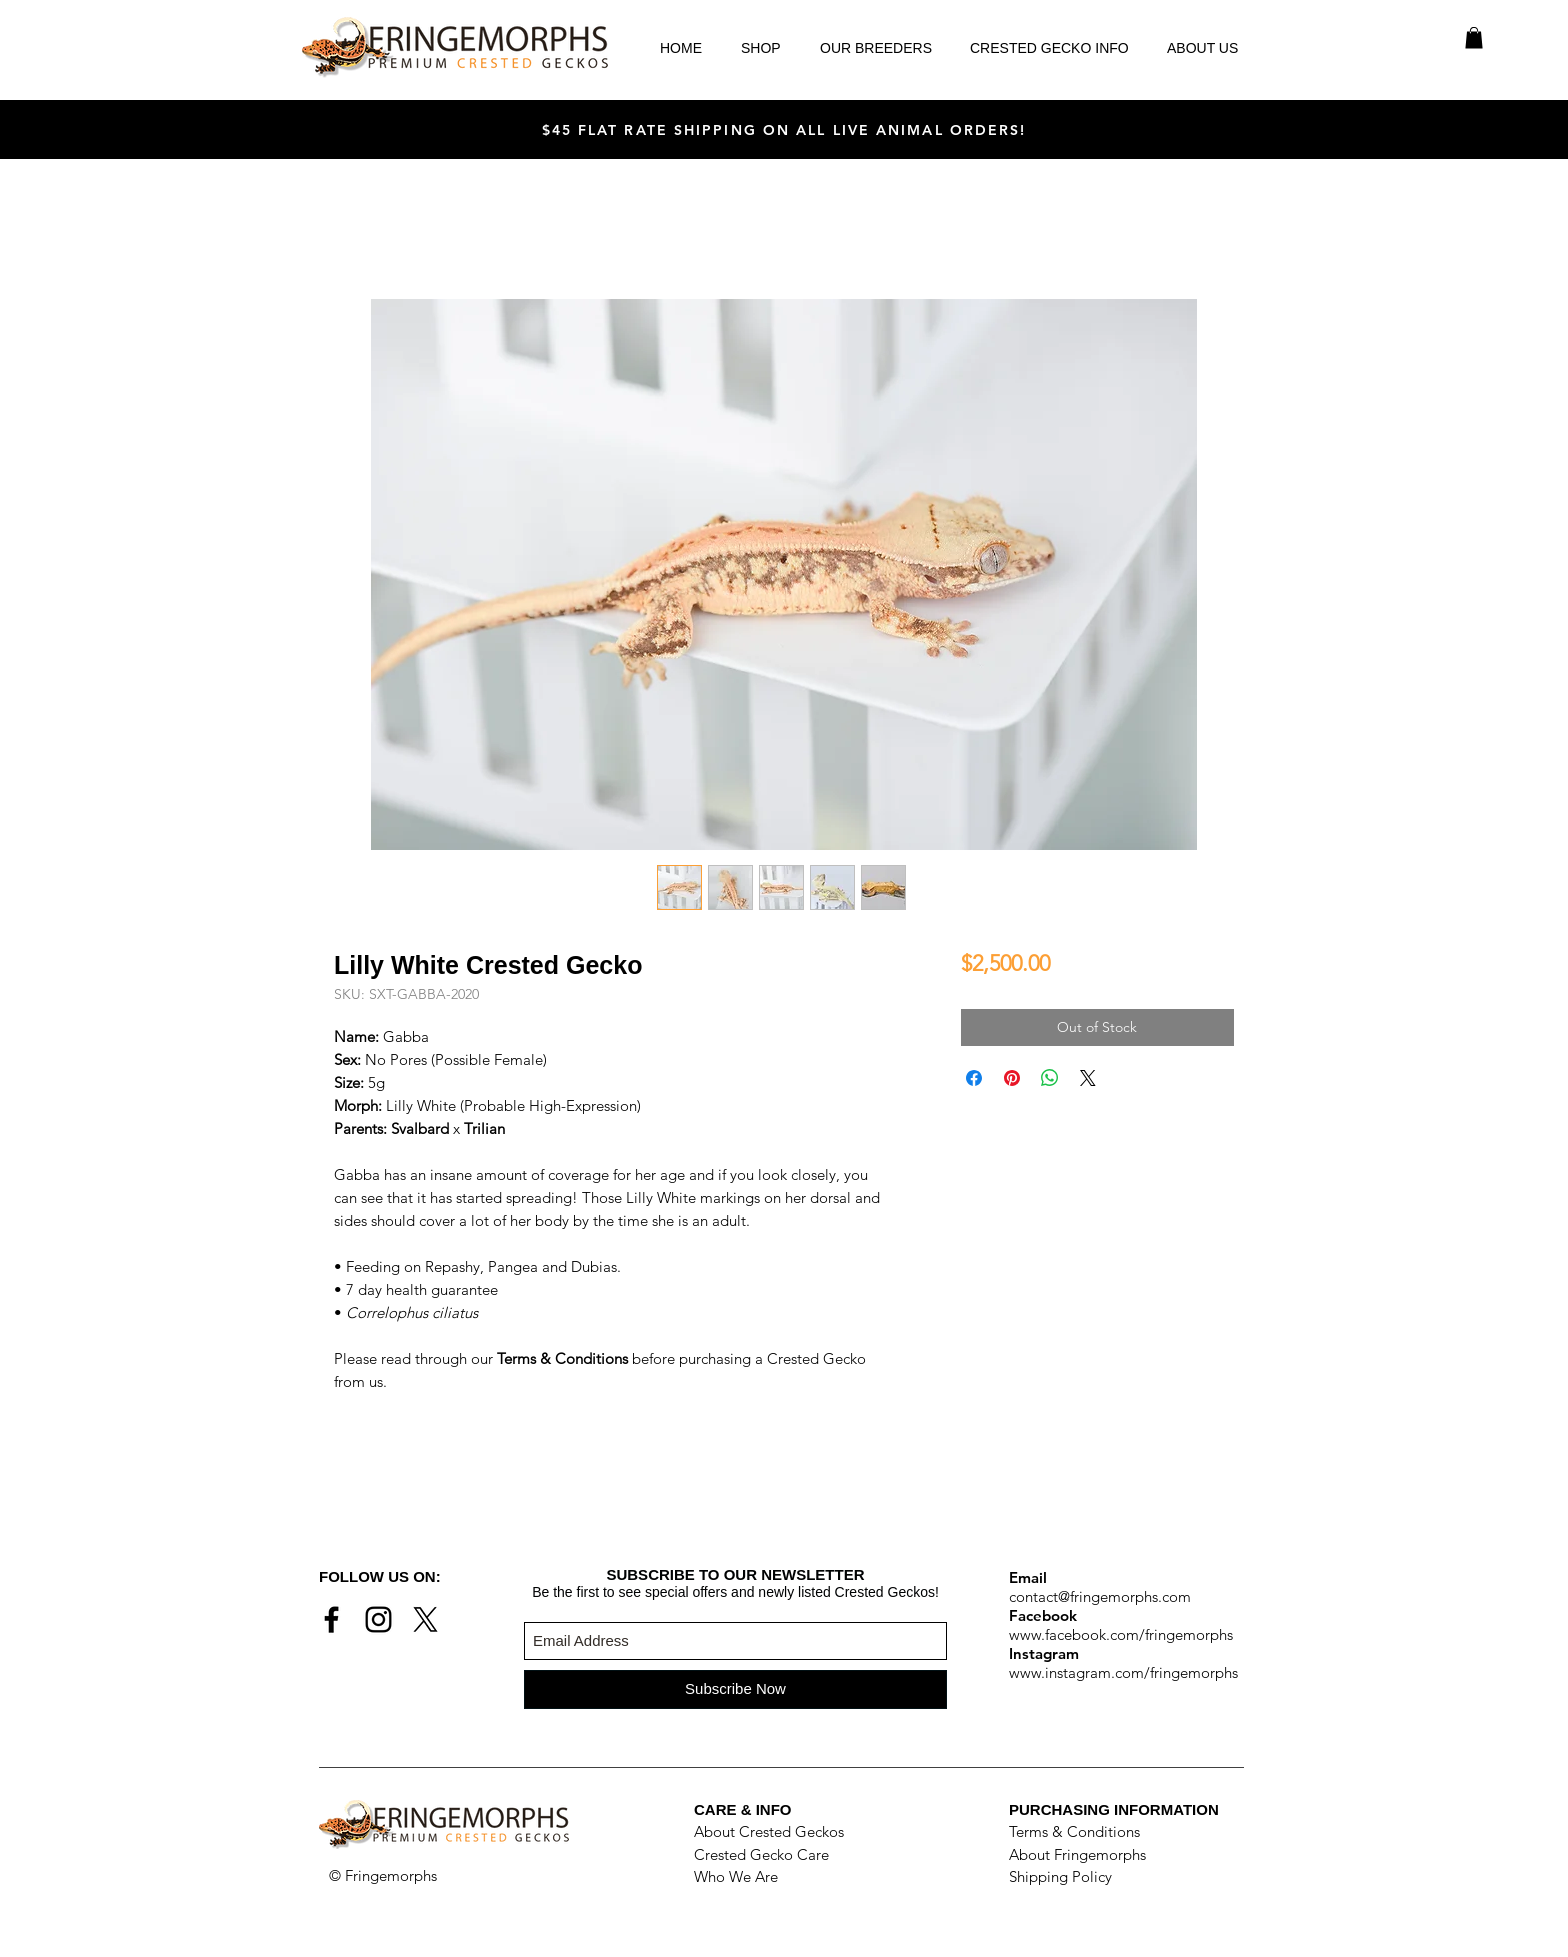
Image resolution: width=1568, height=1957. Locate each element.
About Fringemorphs (1077, 1854)
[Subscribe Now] (735, 1689)
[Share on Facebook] (974, 1078)
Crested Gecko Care (761, 1854)
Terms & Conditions (1074, 1831)
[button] (1474, 38)
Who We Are (736, 1876)
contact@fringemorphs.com (1100, 1596)
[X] (425, 1619)
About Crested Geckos (769, 1831)
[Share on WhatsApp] (1050, 1078)
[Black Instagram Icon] (378, 1619)
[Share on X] (1088, 1078)
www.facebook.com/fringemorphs (1121, 1634)
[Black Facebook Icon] (331, 1619)
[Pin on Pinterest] (1012, 1078)
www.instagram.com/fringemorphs (1123, 1672)
